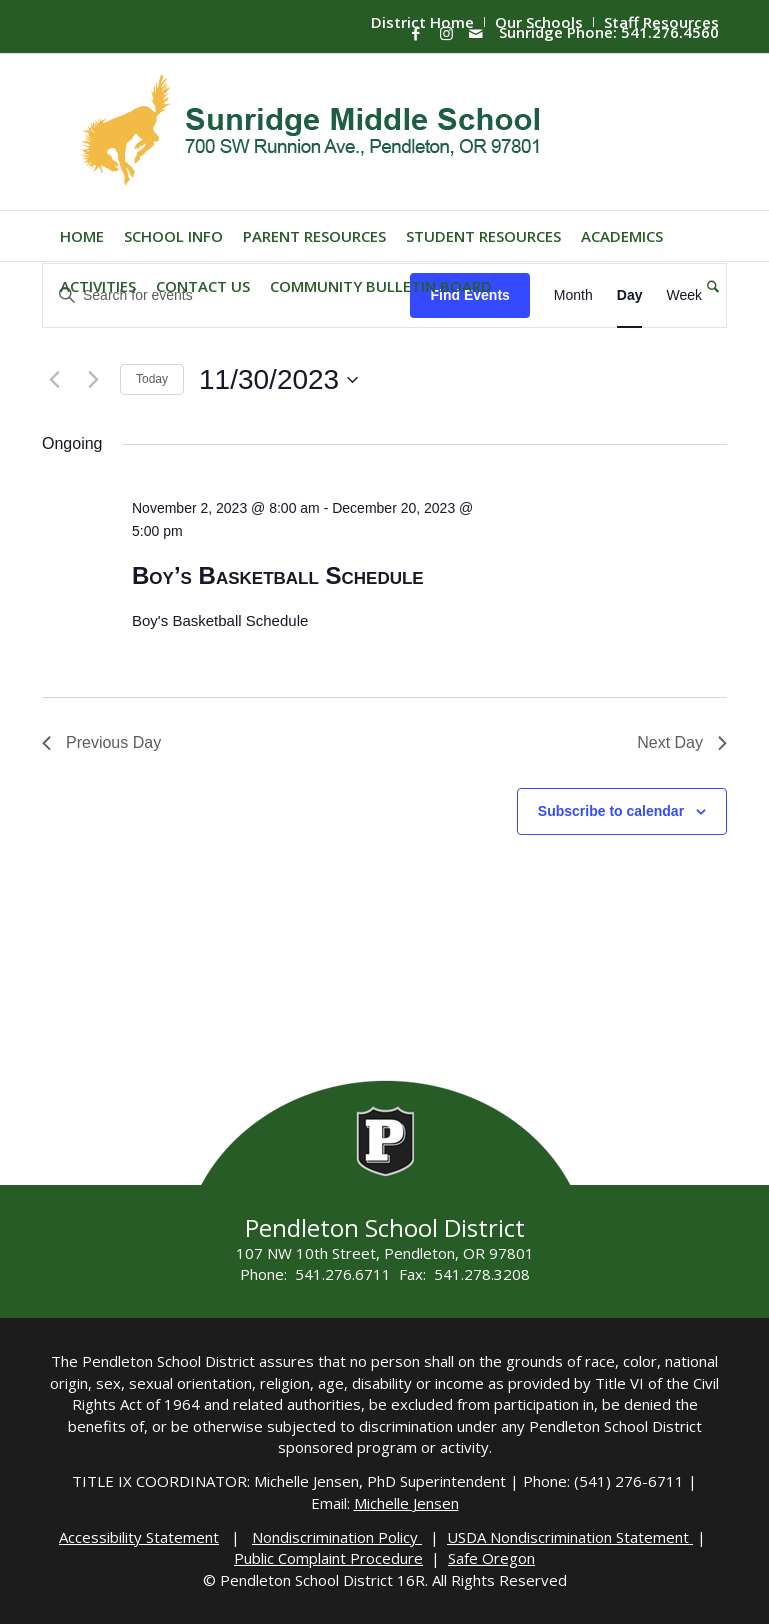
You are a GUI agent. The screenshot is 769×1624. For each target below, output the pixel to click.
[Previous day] (54, 380)
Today (152, 379)
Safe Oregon (491, 1558)
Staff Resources (661, 22)
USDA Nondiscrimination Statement (570, 1537)
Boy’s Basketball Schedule (278, 575)
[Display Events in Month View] (573, 295)
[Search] (708, 286)
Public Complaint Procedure (328, 1558)
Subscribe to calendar (611, 811)
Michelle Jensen (406, 1503)
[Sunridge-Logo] (312, 132)
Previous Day (101, 742)
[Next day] (93, 380)
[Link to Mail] (476, 33)
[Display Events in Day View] (630, 295)
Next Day (682, 742)
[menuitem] (539, 22)
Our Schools (539, 22)
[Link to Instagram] (446, 33)
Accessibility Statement (139, 1537)
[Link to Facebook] (416, 33)
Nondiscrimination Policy (337, 1537)
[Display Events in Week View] (684, 295)
